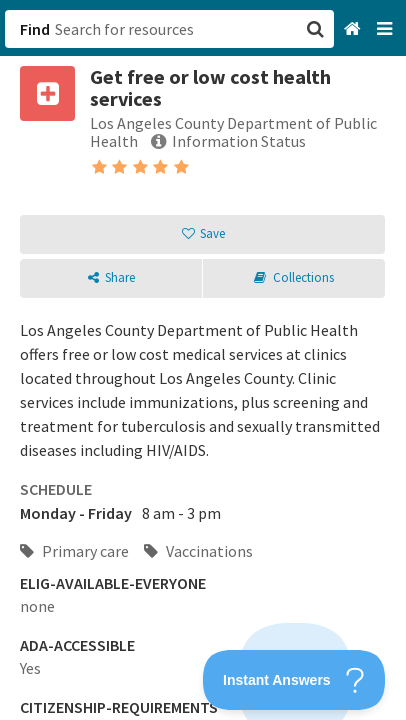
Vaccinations (198, 551)
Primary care (74, 551)
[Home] (354, 29)
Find (35, 29)
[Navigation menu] (386, 29)
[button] (203, 360)
